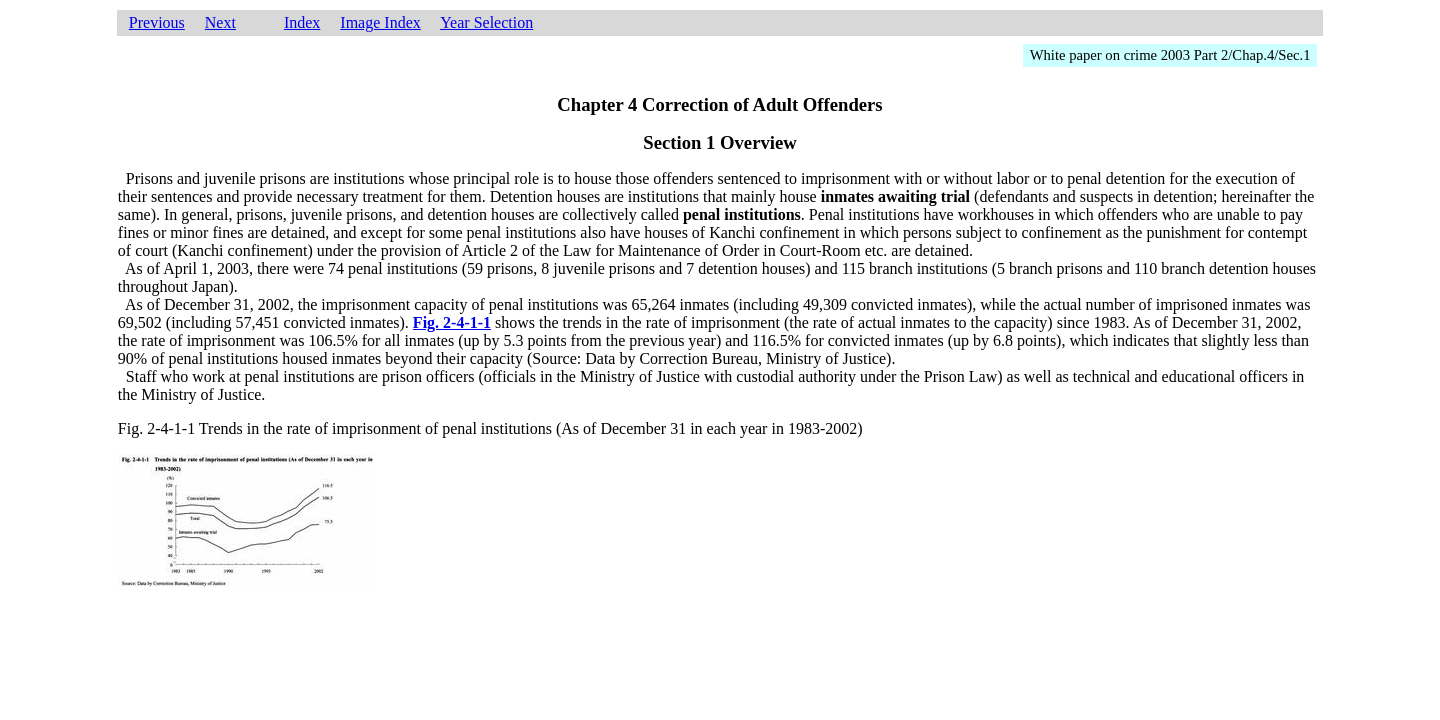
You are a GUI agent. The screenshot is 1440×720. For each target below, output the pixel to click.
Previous (157, 22)
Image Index (380, 22)
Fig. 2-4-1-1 (452, 322)
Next (220, 22)
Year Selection (486, 22)
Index (302, 22)
